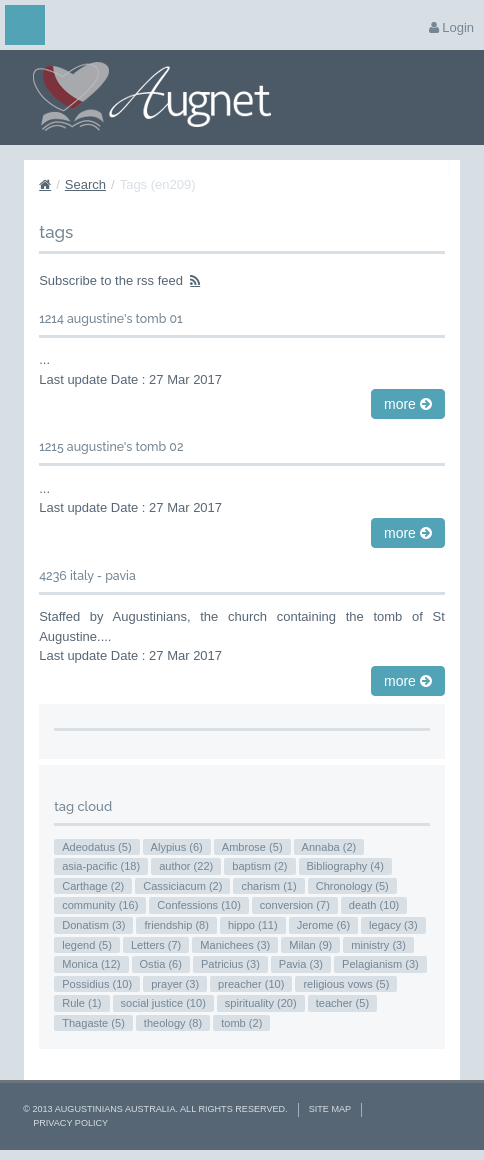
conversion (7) (295, 905)
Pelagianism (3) (380, 964)
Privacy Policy (70, 1123)
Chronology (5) (352, 886)
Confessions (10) (199, 905)
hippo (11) (253, 925)
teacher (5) (342, 1003)
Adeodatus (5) (96, 847)
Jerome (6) (323, 925)
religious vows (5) (346, 984)
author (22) (186, 866)
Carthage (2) (93, 886)
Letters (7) (156, 945)
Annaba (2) (329, 847)
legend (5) (87, 945)
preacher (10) (251, 984)
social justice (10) (163, 1003)
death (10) (374, 905)
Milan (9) (310, 945)
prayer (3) (175, 984)
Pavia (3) (301, 964)
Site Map (330, 1109)
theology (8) (173, 1023)
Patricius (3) (230, 964)
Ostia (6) (161, 964)
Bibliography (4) (345, 866)
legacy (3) (393, 925)
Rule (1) (81, 1003)
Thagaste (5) (93, 1023)
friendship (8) (176, 925)
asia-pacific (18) (101, 866)
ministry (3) (378, 945)
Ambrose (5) (252, 847)
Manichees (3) (235, 945)
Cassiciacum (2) (182, 886)
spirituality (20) (261, 1003)
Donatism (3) (93, 925)
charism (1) (268, 886)
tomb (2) (241, 1023)
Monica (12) (91, 964)
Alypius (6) (177, 847)
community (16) (100, 905)
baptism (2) (259, 866)
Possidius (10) (97, 984)
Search (85, 184)
